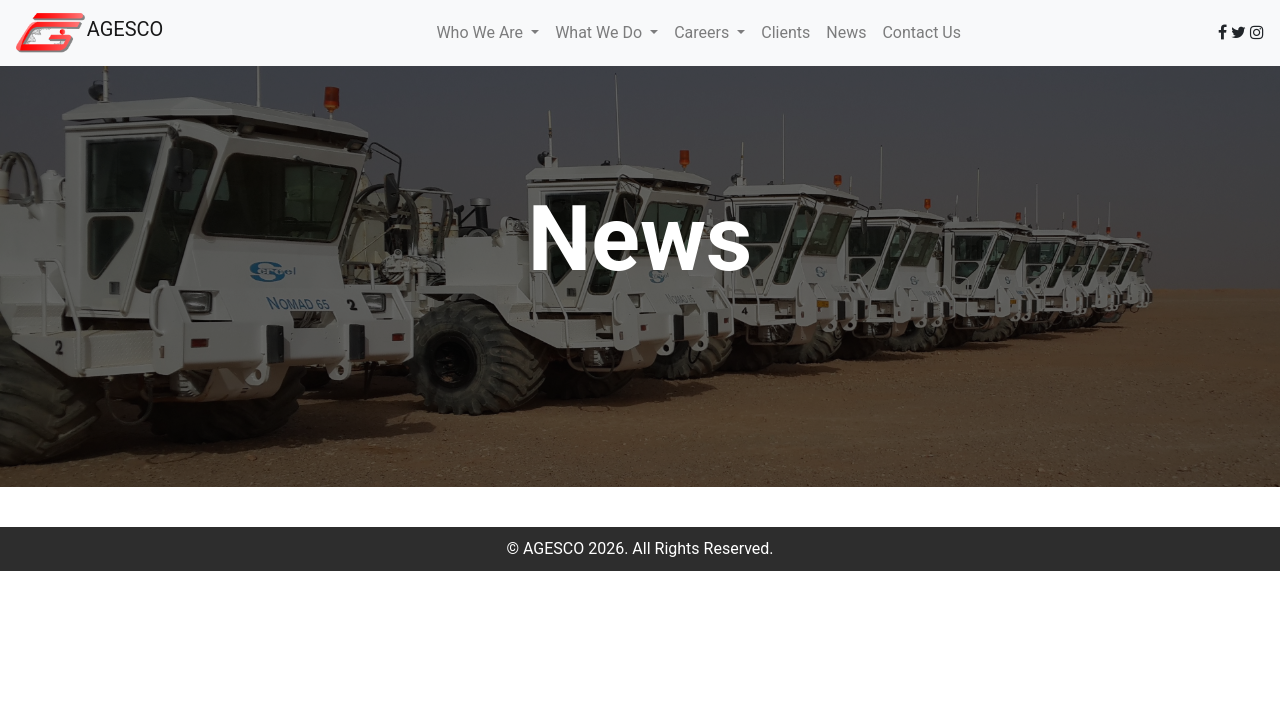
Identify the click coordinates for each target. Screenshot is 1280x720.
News (846, 32)
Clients (785, 32)
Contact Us (921, 32)
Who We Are (481, 32)
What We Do (600, 32)
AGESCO (125, 29)
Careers (703, 32)
